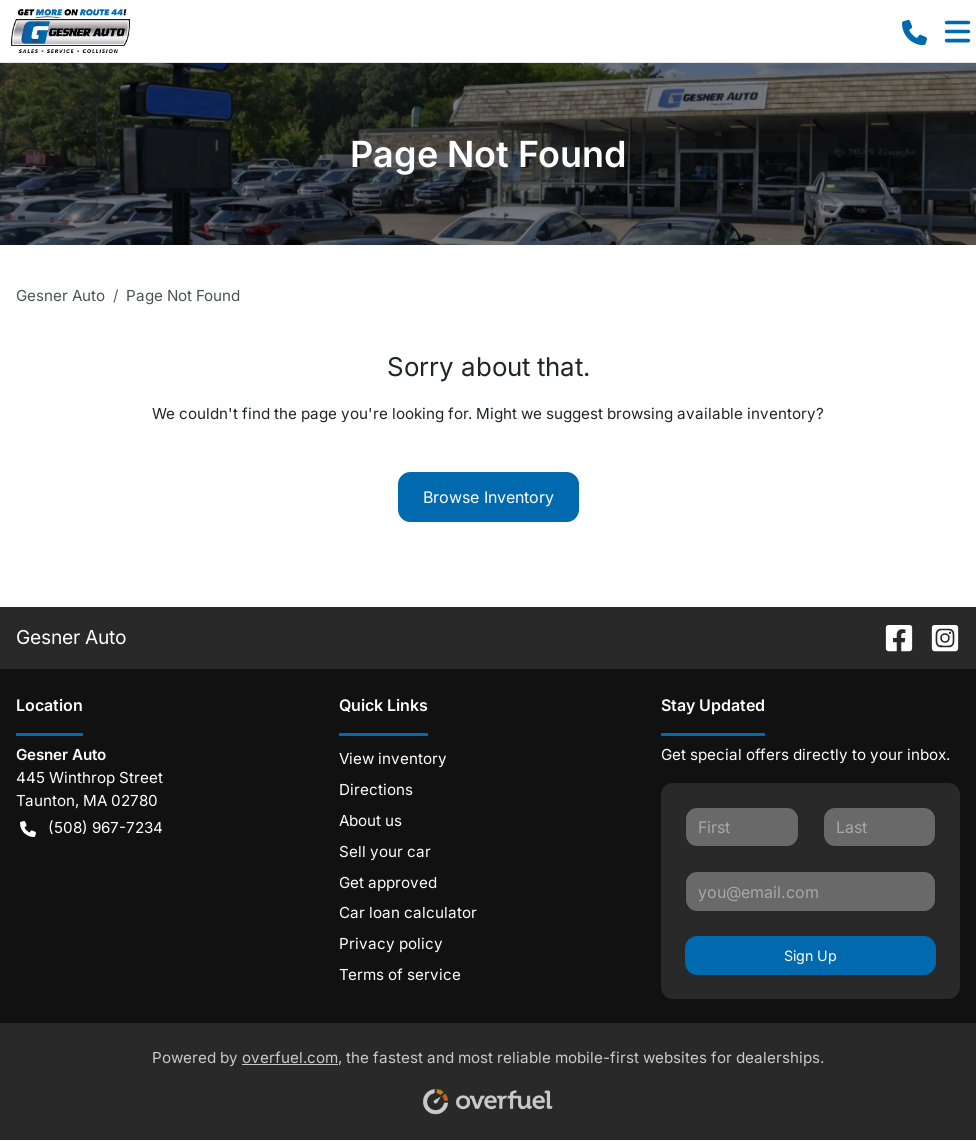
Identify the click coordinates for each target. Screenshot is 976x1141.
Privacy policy (391, 943)
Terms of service (400, 974)
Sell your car (385, 851)
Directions (376, 789)
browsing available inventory (711, 413)
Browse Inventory (488, 497)
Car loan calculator (408, 912)
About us (370, 820)
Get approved (388, 882)
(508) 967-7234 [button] (91, 828)
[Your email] (810, 891)
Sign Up (810, 955)
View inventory (393, 758)
